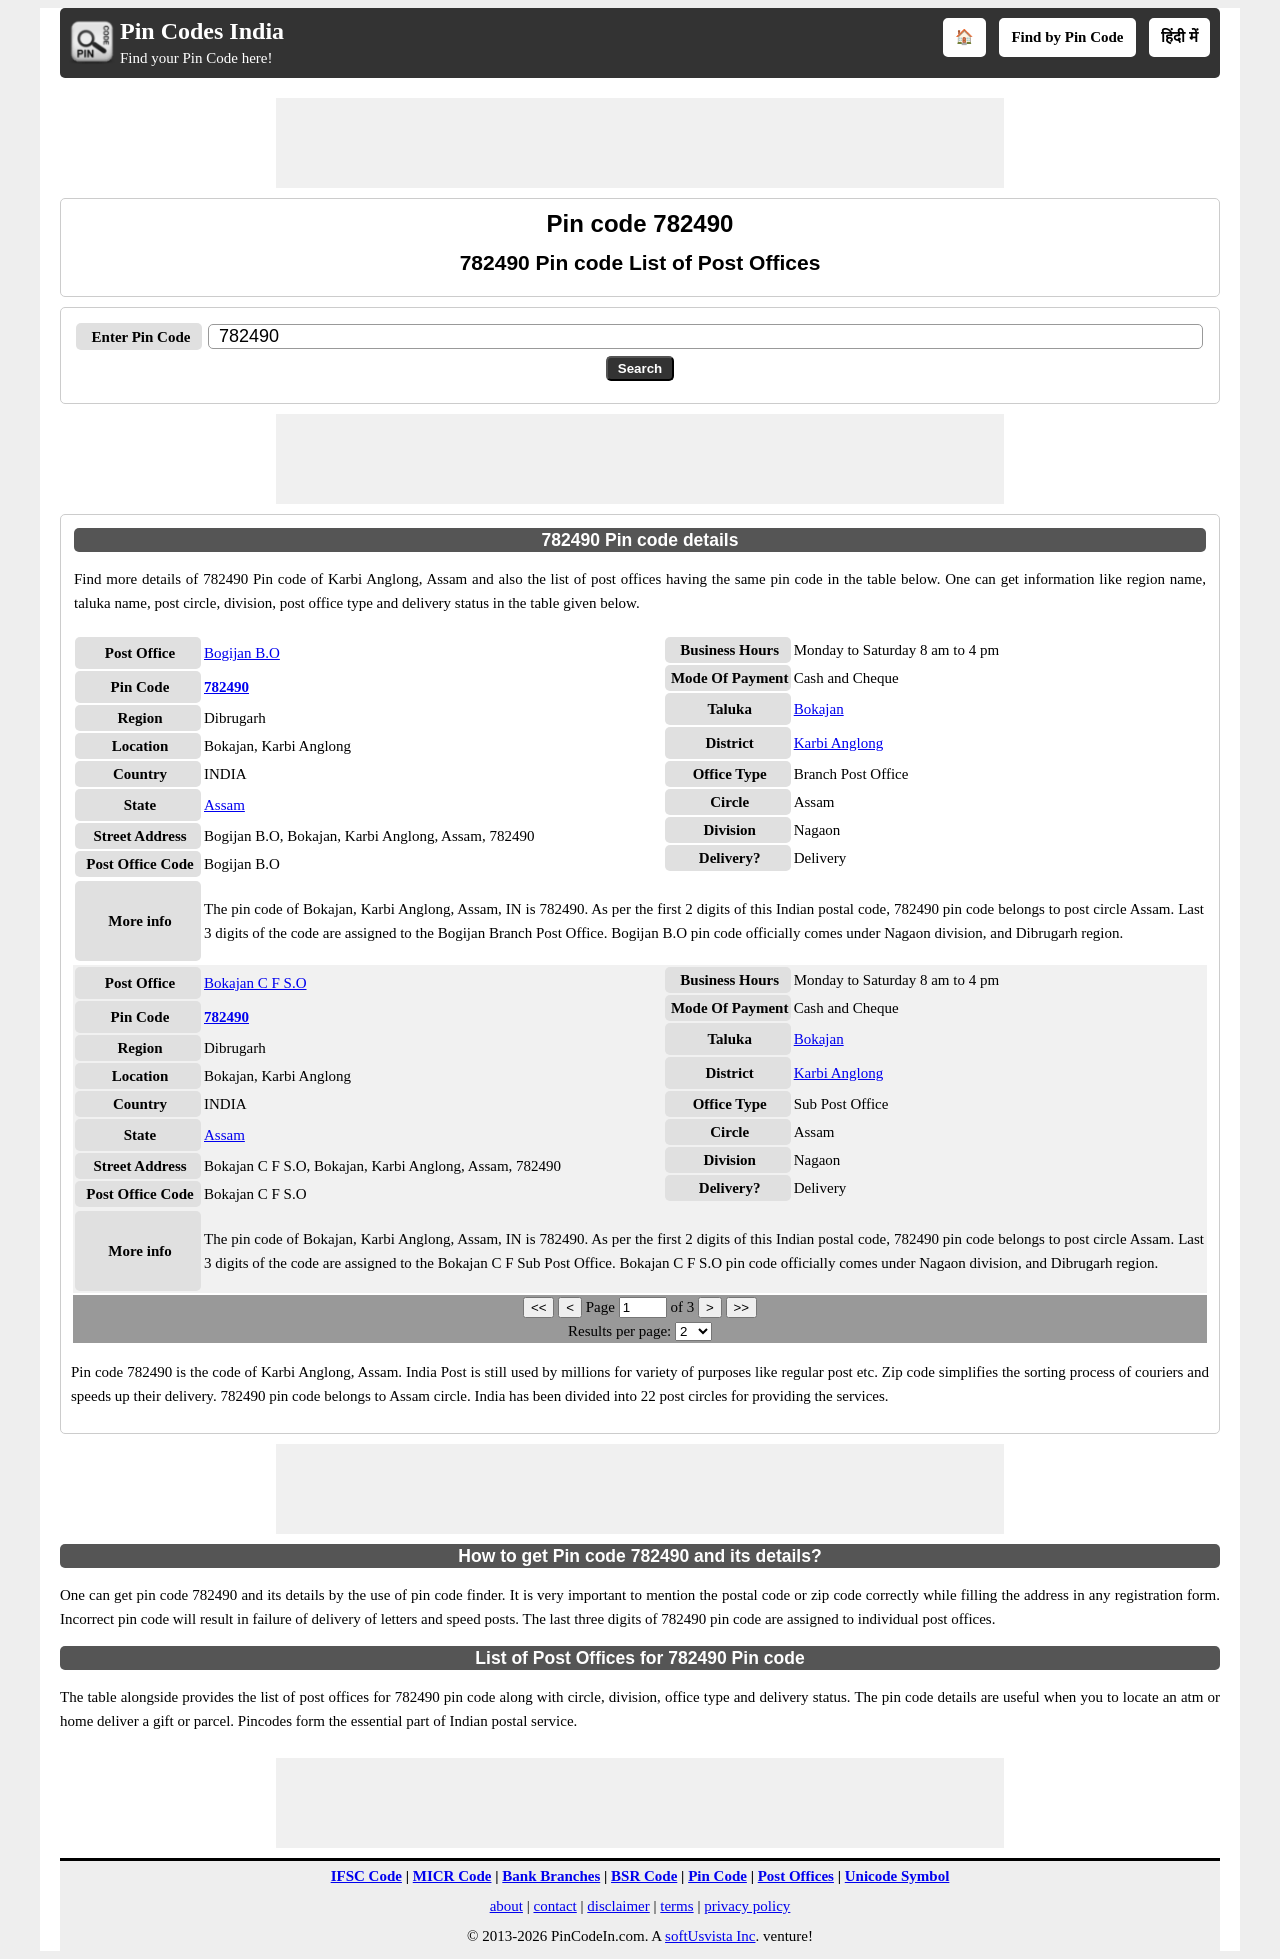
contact (554, 1906)
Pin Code (717, 1876)
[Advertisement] (640, 143)
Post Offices (796, 1876)
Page (602, 1307)
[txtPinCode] (705, 336)
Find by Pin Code (1067, 37)
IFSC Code (366, 1876)
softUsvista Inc (710, 1936)
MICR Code (452, 1876)
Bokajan (819, 709)
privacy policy (747, 1906)
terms (676, 1906)
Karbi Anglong (839, 743)
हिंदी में (1179, 37)
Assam (224, 805)
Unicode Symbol (897, 1876)
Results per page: (619, 1331)
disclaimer (618, 1906)
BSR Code (644, 1876)
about (506, 1906)
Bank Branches (551, 1876)
